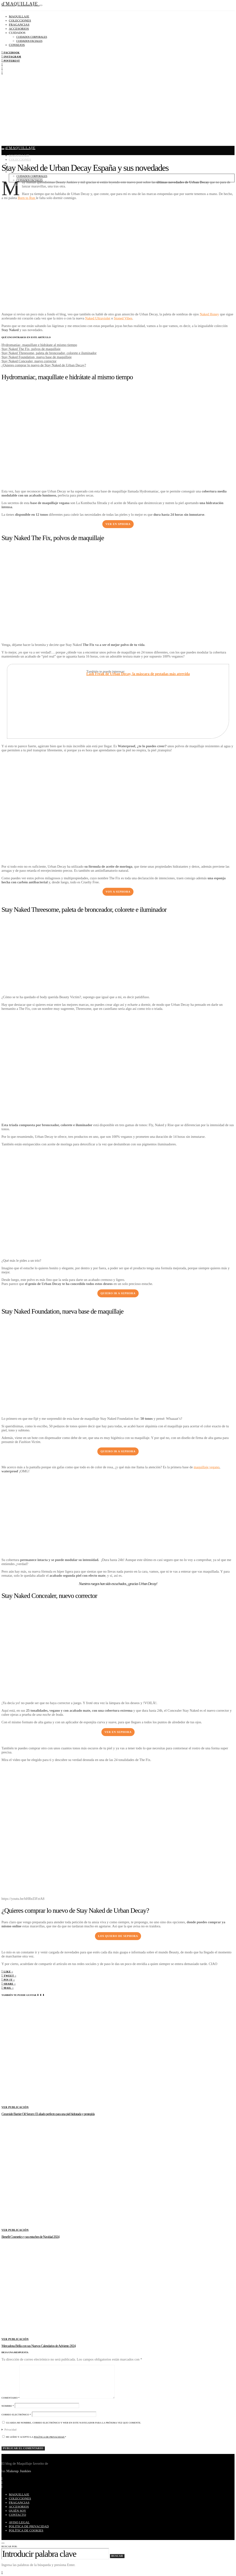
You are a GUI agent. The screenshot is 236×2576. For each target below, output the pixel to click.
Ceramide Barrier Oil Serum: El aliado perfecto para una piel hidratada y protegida (48, 2114)
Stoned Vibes (123, 318)
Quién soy (17, 2510)
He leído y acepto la (34, 2436)
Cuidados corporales (31, 36)
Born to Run (27, 198)
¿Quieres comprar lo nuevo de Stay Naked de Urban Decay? (43, 365)
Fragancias (19, 24)
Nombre (7, 2405)
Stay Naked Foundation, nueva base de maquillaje (36, 357)
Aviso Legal (19, 2522)
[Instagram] (11, 56)
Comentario (10, 2397)
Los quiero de (118, 1936)
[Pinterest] (10, 60)
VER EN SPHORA (118, 524)
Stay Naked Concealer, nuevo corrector (28, 361)
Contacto (17, 2515)
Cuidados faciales (29, 41)
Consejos (17, 45)
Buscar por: (9, 2546)
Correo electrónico (16, 2414)
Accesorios (19, 28)
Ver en (118, 1732)
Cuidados (17, 33)
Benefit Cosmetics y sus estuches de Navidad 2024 (30, 2237)
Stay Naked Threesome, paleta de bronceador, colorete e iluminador (49, 353)
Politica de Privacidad (29, 2526)
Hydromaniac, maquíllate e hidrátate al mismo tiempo (39, 345)
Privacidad (10, 2429)
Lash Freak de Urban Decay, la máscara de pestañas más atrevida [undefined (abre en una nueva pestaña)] (138, 674)
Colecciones (20, 20)
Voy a (118, 891)
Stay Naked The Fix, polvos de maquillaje (30, 349)
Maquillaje (19, 16)
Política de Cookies (26, 2530)
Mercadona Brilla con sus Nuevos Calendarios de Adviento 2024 (38, 2346)
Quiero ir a (117, 1293)
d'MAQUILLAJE (20, 4)
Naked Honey (209, 314)
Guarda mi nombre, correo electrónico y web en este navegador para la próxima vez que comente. (73, 2422)
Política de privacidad (49, 2436)
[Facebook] (10, 52)
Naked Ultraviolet (97, 318)
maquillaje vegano (206, 1467)
